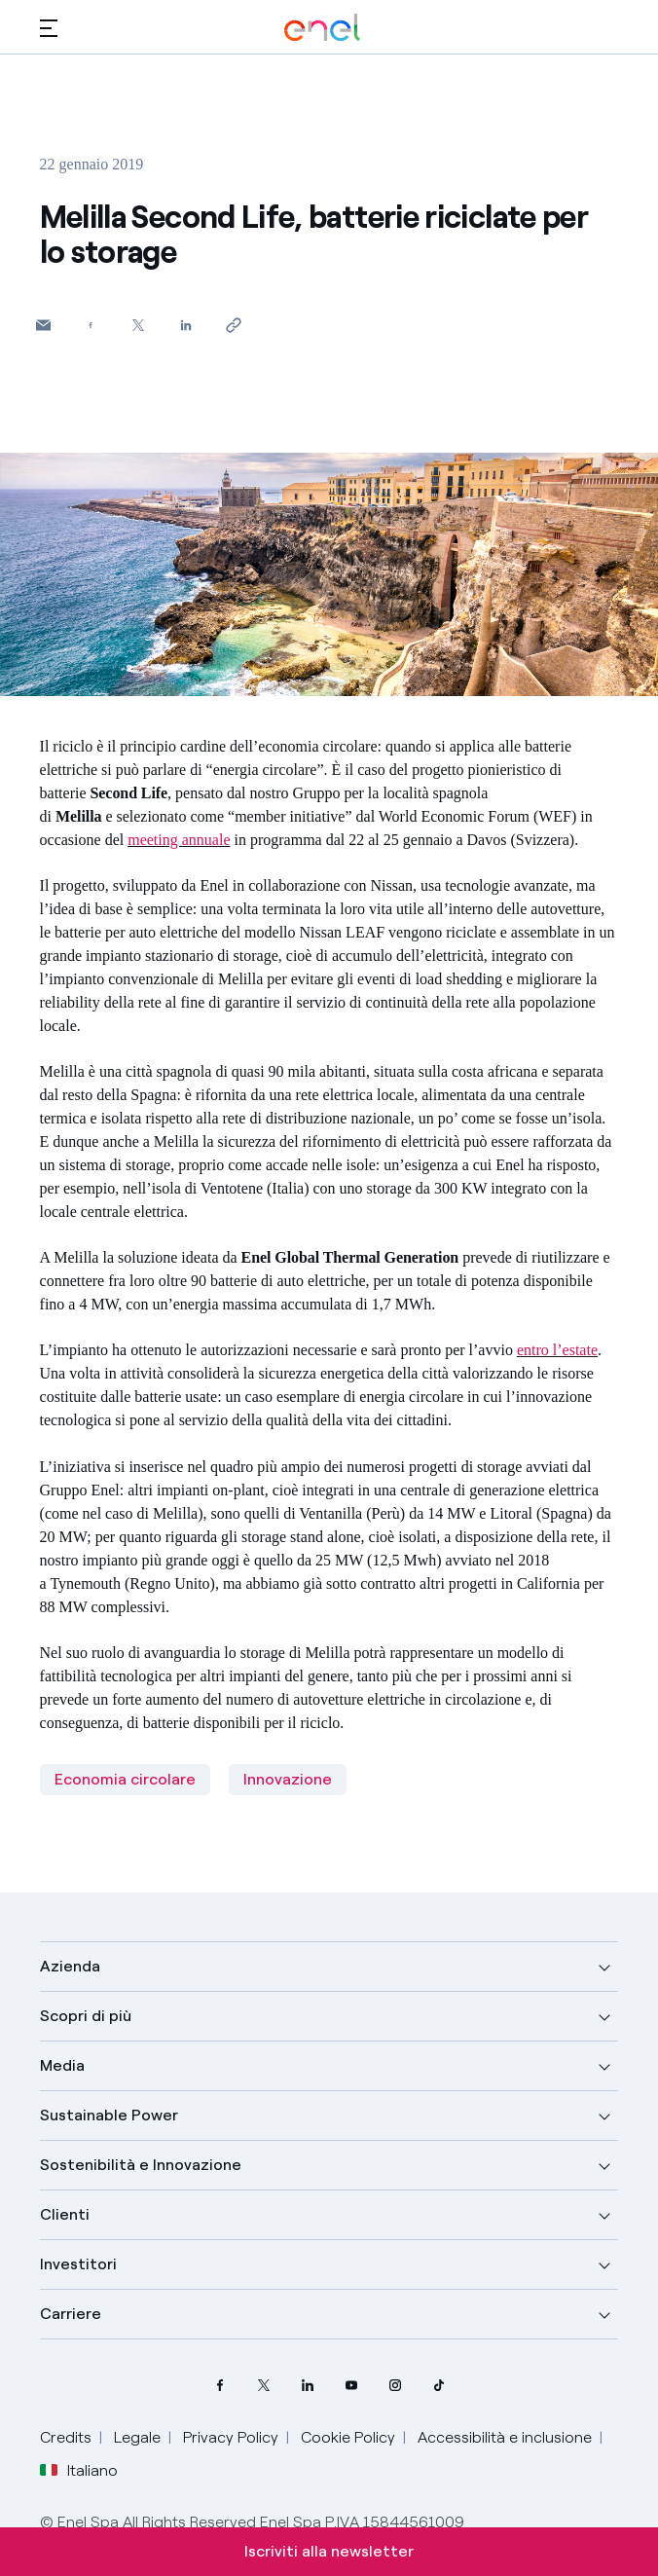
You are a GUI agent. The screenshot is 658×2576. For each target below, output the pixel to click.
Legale (137, 2437)
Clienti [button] (65, 2214)
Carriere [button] (70, 2313)
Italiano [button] (79, 2471)
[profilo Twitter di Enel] (263, 2386)
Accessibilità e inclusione (505, 2437)
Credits (65, 2437)
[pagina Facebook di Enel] (219, 2386)
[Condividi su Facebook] (91, 325)
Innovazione (287, 1779)
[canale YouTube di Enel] (351, 2386)
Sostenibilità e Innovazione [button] (140, 2164)
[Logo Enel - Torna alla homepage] (322, 28)
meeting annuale (179, 839)
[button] (48, 28)
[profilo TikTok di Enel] (438, 2386)
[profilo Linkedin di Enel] (307, 2386)
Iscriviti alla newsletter (329, 2551)
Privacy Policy (230, 2437)
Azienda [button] (70, 1966)
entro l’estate (557, 1350)
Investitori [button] (78, 2264)
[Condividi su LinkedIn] (186, 325)
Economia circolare (125, 1779)
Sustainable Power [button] (109, 2115)
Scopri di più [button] (85, 2015)
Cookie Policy (348, 2437)
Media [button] (62, 2065)
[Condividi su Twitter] (139, 325)
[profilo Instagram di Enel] (395, 2386)
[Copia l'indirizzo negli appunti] (234, 325)
